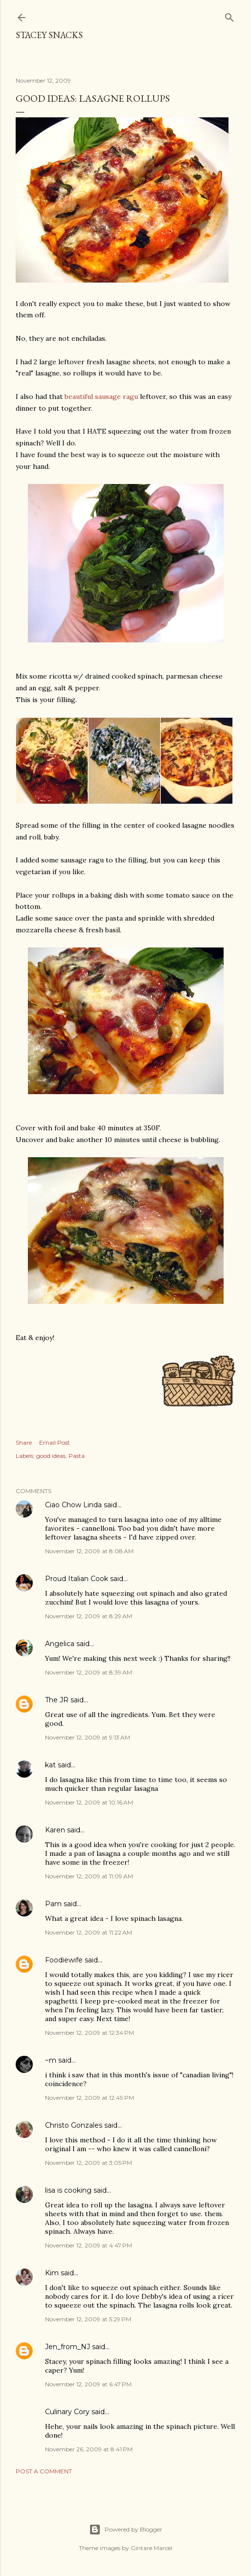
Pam (53, 1903)
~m (50, 2060)
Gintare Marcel (151, 2548)
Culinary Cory (67, 2411)
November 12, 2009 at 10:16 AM (89, 1802)
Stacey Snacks (49, 35)
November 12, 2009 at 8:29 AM (88, 1616)
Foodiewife (64, 1960)
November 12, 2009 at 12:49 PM (89, 2097)
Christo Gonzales (73, 2125)
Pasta (76, 1455)
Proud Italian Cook (76, 1578)
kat (50, 1765)
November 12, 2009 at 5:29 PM (88, 2319)
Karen (55, 1830)
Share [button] (24, 1442)
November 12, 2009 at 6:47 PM (88, 2384)
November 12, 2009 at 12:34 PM (89, 2032)
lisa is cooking (68, 2190)
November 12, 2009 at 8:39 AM (88, 1672)
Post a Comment (44, 2471)
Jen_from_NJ (67, 2346)
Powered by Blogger (125, 2529)
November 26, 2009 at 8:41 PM (89, 2449)
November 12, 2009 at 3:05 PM (88, 2162)
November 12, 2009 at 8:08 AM (89, 1551)
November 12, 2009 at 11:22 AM (88, 1932)
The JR (56, 1699)
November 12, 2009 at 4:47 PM (88, 2245)
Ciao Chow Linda (73, 1504)
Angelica (59, 1643)
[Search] (229, 15)
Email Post (54, 1442)
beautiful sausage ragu (101, 396)
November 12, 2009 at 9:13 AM (87, 1737)
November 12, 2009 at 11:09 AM (89, 1876)
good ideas (51, 1455)
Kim (52, 2272)
